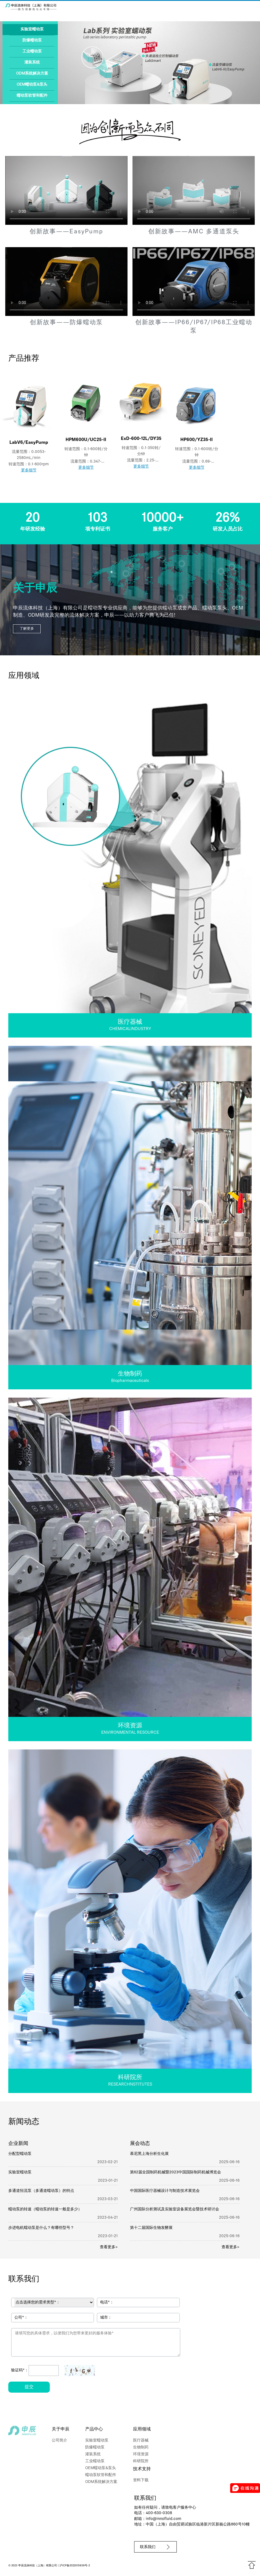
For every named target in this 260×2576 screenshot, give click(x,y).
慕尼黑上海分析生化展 (149, 2154)
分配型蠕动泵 (20, 2154)
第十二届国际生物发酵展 (151, 2228)
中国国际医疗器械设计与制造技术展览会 (165, 2191)
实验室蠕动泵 (32, 29)
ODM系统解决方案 (32, 74)
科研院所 (141, 2461)
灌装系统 (32, 62)
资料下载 (141, 2480)
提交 (29, 2387)
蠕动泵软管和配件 (32, 96)
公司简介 (59, 2440)
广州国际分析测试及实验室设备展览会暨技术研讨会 (174, 2209)
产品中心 (94, 2429)
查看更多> (109, 2247)
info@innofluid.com (163, 2519)
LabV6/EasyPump (28, 442)
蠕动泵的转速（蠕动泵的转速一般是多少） (45, 2209)
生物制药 (141, 2447)
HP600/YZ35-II (196, 440)
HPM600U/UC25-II (86, 440)
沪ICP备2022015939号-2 (74, 2565)
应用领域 (142, 2429)
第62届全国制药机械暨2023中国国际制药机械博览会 (175, 2172)
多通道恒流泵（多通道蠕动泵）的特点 (41, 2191)
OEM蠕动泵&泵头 (32, 85)
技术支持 (142, 2469)
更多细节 (29, 470)
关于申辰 (60, 2429)
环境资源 (141, 2454)
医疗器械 (141, 2440)
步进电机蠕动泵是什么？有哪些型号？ (41, 2228)
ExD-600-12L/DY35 (141, 439)
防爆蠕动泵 (32, 40)
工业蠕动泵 (32, 51)
